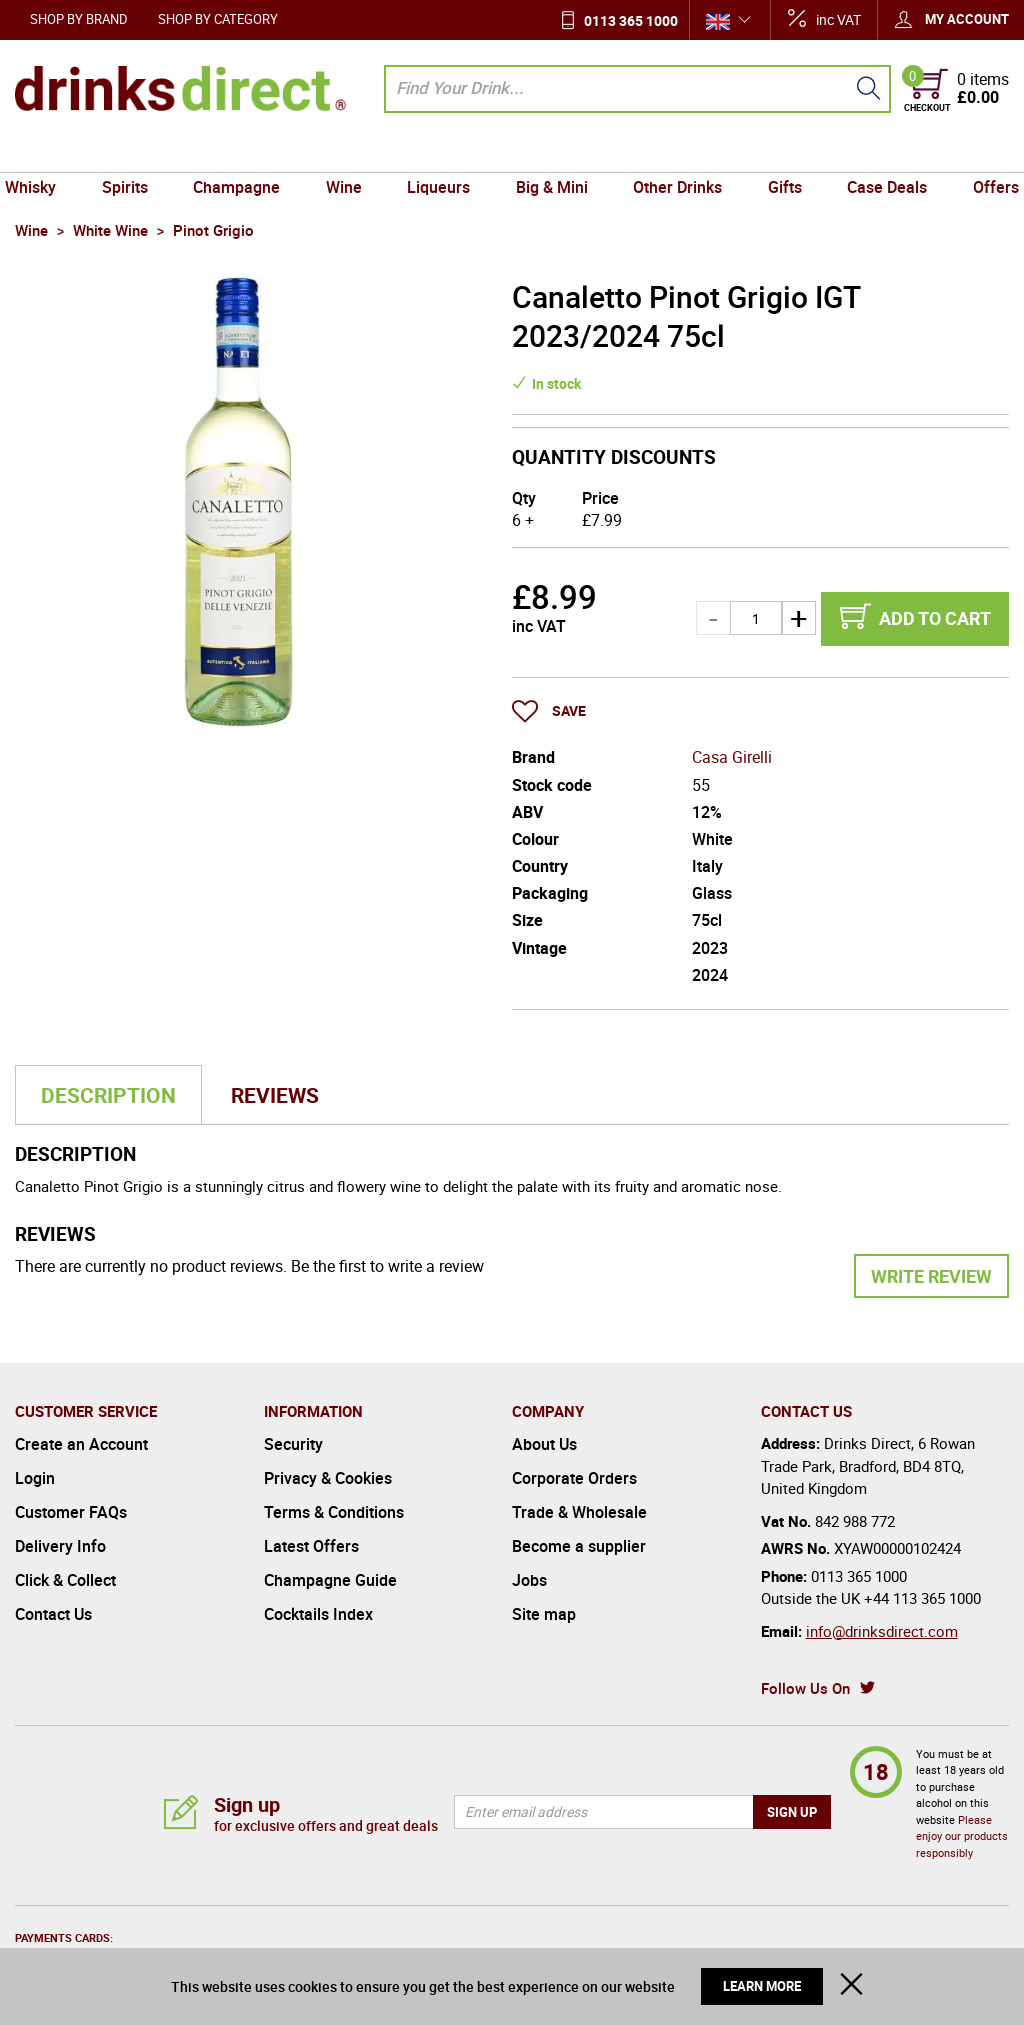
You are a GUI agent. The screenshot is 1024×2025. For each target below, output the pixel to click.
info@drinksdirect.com (882, 1631)
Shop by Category (218, 19)
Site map (544, 1614)
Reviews (275, 1095)
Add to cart (935, 618)
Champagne (244, 153)
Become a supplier (579, 1546)
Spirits (136, 153)
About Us (544, 1444)
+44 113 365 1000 (922, 1598)
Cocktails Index (318, 1614)
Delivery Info (60, 1546)
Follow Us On (805, 1688)
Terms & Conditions (334, 1512)
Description (108, 1095)
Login (35, 1478)
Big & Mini (550, 153)
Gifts (777, 153)
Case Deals (876, 153)
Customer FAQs (71, 1512)
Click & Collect (65, 1580)
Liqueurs (440, 153)
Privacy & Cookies (328, 1478)
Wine (349, 153)
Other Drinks (672, 153)
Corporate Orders (574, 1478)
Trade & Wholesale (579, 1512)
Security (293, 1444)
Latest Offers (311, 1546)
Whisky (45, 153)
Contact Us (53, 1614)
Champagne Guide (330, 1580)
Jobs (529, 1580)
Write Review (931, 1276)
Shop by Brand (79, 19)
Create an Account (81, 1444)
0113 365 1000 (631, 20)
